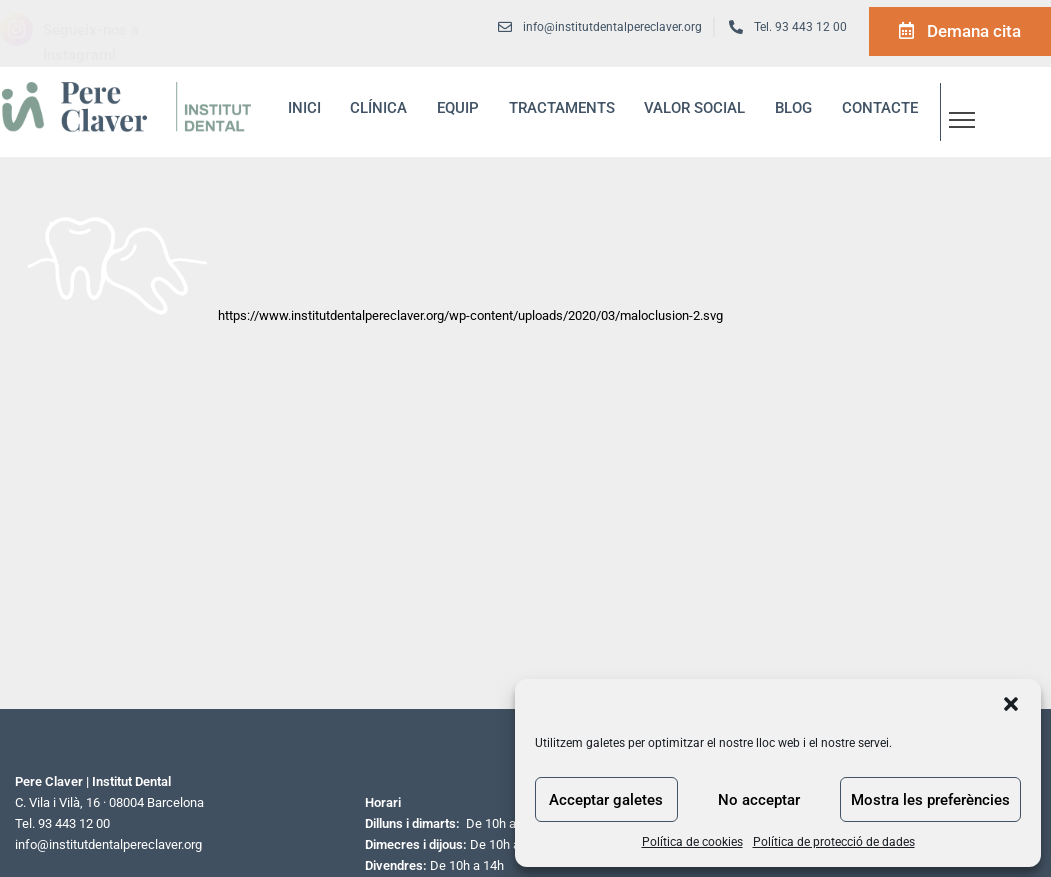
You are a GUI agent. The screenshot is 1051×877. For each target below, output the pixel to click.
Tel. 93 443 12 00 (800, 27)
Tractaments (562, 108)
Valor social (694, 108)
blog (793, 108)
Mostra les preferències (930, 800)
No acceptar (759, 800)
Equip (458, 108)
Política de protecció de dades (834, 842)
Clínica (378, 108)
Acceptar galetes (606, 800)
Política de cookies (692, 842)
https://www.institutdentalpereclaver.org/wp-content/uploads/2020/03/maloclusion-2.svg (470, 315)
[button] (1011, 704)
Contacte (880, 108)
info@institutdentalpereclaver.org (108, 844)
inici (304, 108)
